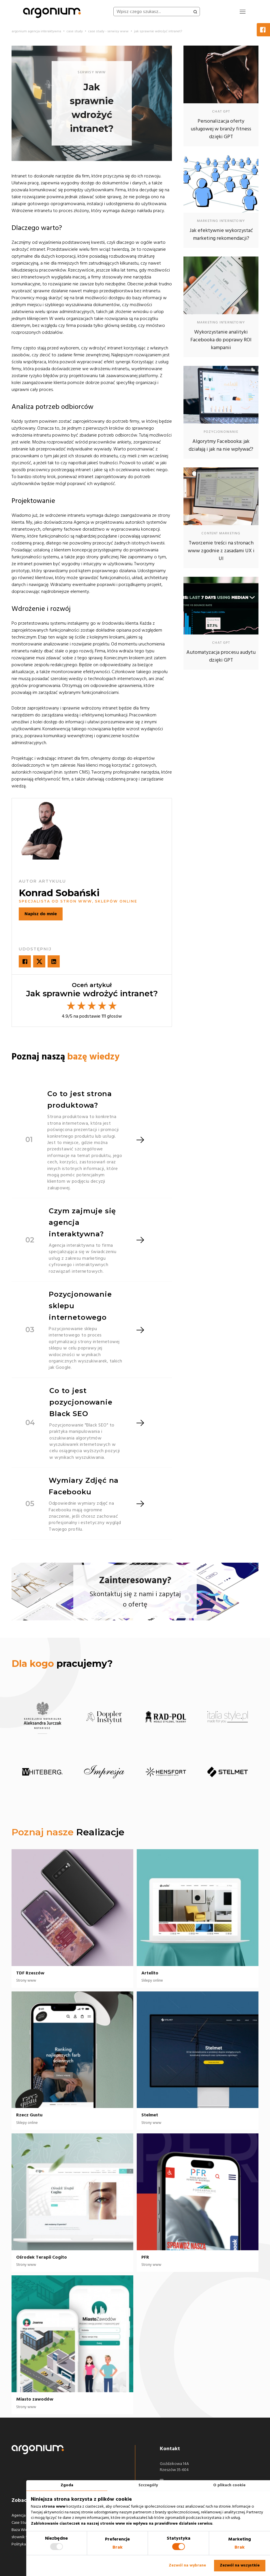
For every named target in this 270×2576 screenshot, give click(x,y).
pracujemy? (62, 1663)
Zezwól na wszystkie (240, 2565)
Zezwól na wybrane (187, 2565)
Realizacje (100, 1832)
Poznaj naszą (65, 1057)
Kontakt (170, 2448)
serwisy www (92, 72)
